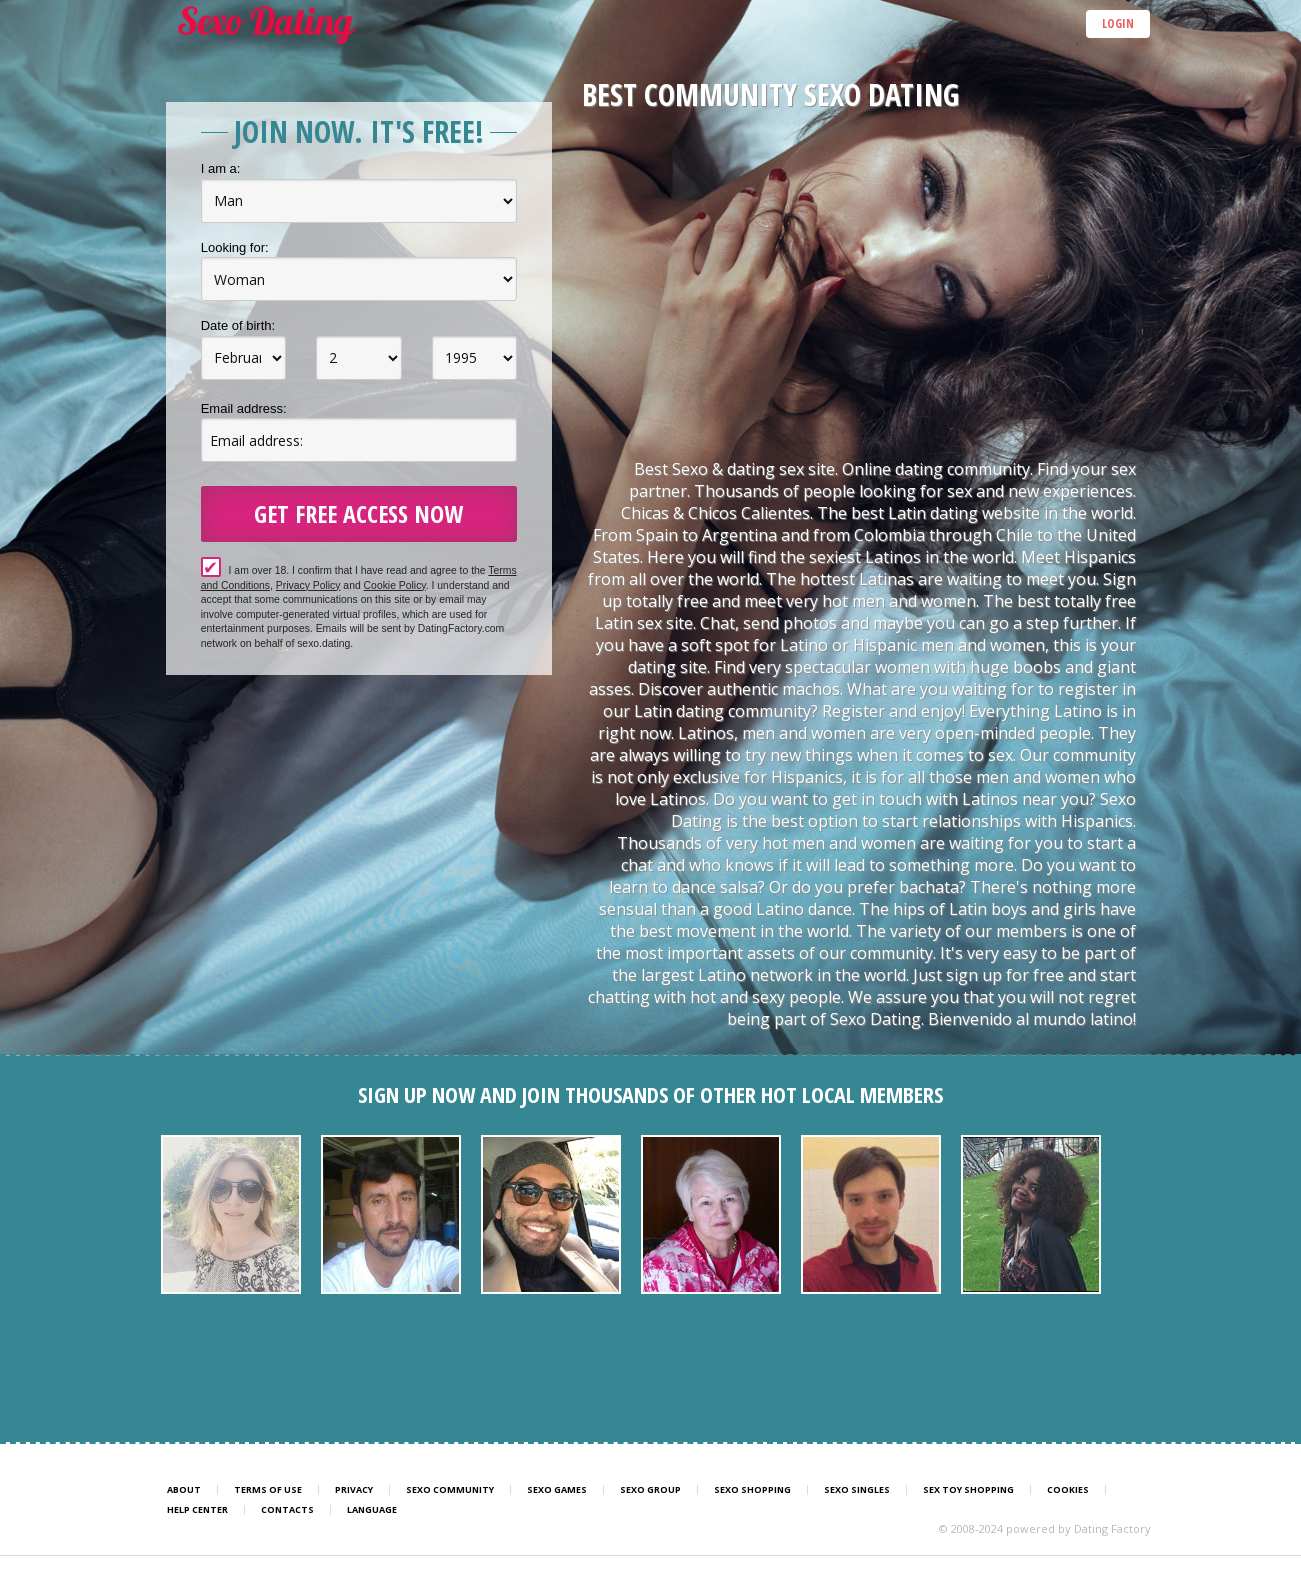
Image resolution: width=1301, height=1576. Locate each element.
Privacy (354, 1490)
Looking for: (235, 247)
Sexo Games (557, 1490)
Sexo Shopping (752, 1490)
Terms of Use (268, 1490)
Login (1118, 23)
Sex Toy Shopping (968, 1490)
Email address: (244, 408)
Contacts (287, 1510)
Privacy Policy (308, 585)
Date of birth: (238, 325)
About (184, 1490)
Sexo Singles (857, 1490)
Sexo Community (450, 1490)
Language (372, 1510)
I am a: (221, 168)
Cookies (1068, 1490)
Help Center (197, 1510)
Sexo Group (650, 1490)
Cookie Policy (395, 585)
